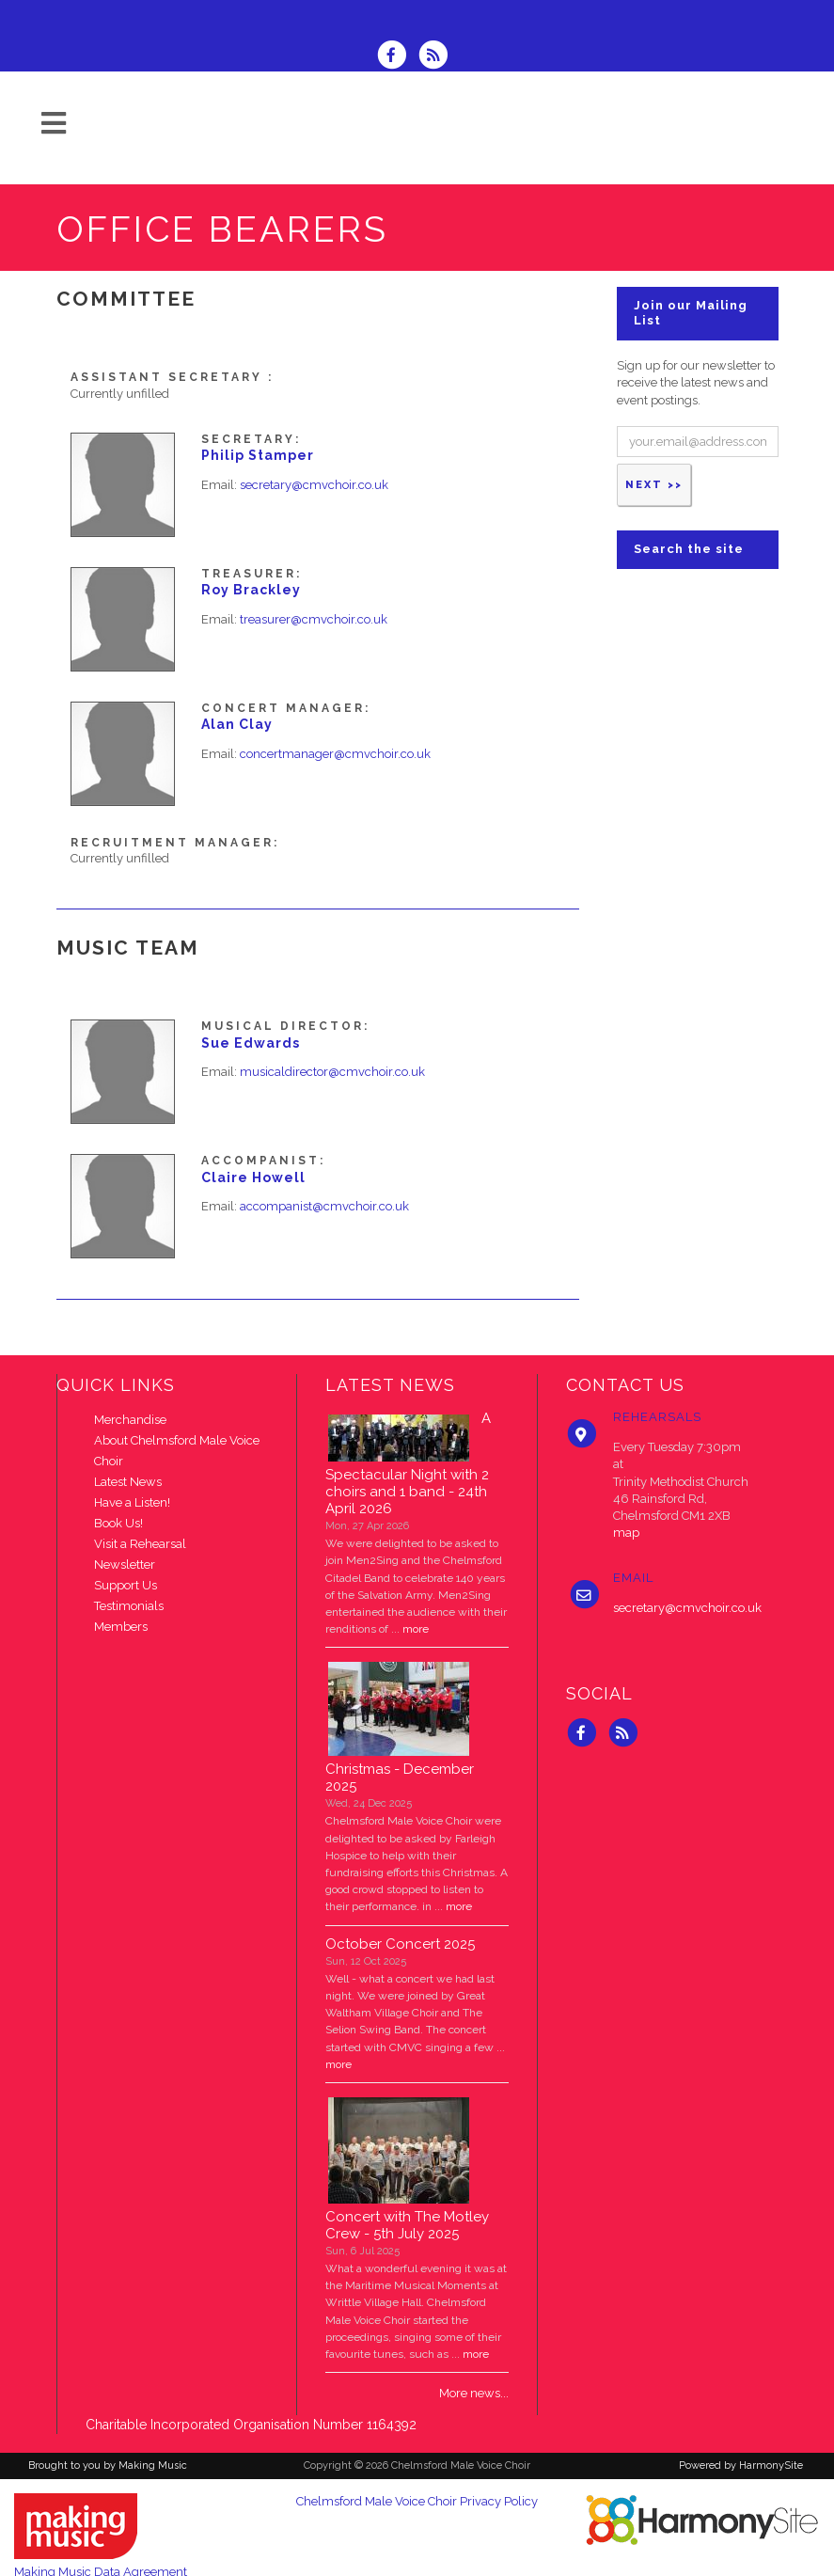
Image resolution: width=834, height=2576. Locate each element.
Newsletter (124, 1564)
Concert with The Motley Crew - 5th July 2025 (407, 2225)
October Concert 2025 (400, 1944)
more (415, 1629)
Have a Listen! (132, 1502)
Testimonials (129, 1606)
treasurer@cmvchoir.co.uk (313, 619)
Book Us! (118, 1523)
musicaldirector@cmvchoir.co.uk (332, 1072)
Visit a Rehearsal (140, 1544)
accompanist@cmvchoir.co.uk (324, 1206)
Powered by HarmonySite (741, 2465)
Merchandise (130, 1420)
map (626, 1532)
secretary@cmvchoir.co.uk (314, 485)
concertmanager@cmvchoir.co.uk (335, 754)
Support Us (125, 1585)
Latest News (128, 1482)
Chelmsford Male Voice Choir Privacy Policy (417, 2501)
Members (121, 1627)
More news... (474, 2393)
